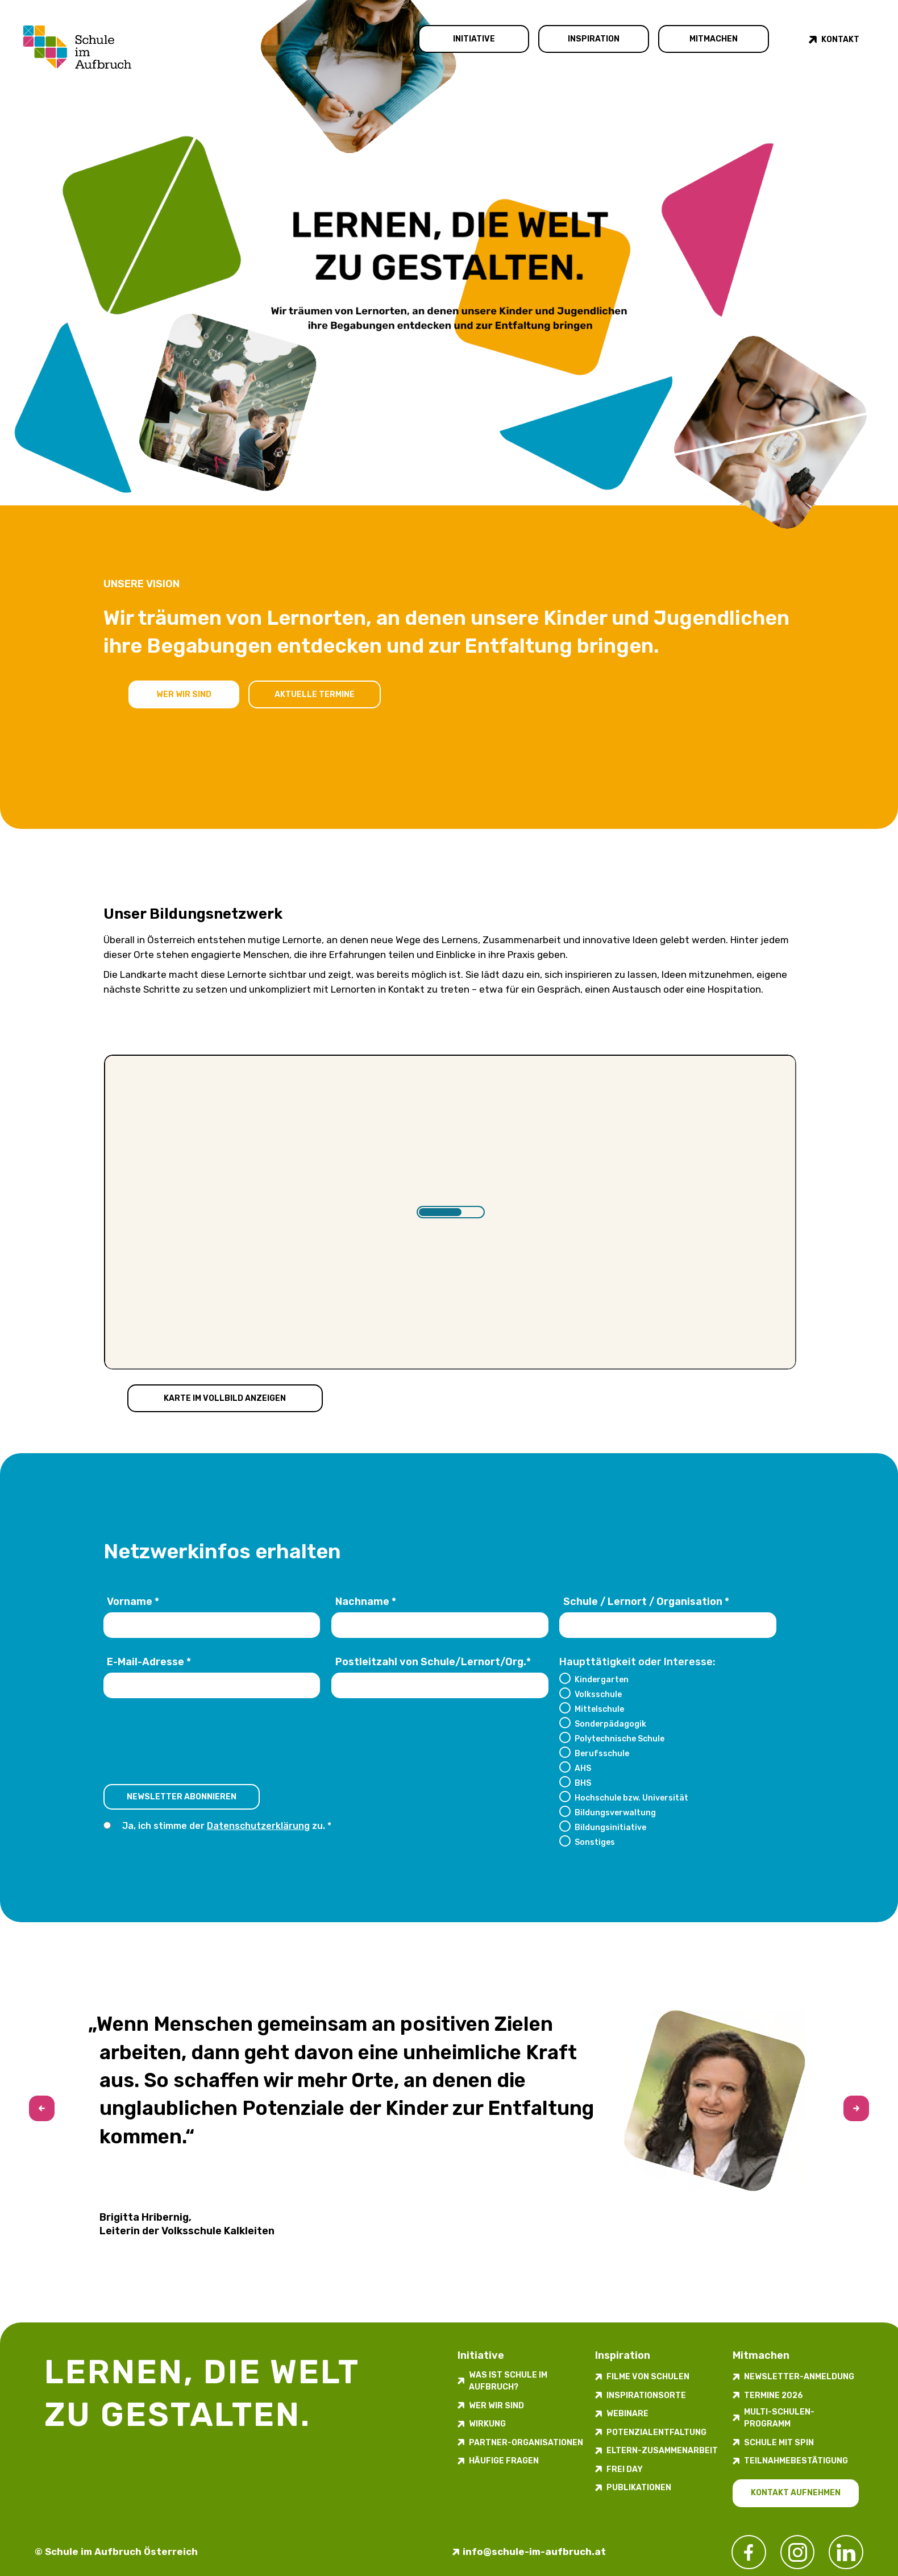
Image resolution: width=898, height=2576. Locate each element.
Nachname (365, 1601)
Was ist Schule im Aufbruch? (508, 2381)
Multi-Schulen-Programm (779, 2418)
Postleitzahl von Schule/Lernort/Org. (433, 1662)
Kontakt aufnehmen (796, 2493)
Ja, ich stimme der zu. (224, 1825)
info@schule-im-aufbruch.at (534, 2551)
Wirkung (487, 2424)
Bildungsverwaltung (615, 1812)
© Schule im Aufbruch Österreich (116, 2551)
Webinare (627, 2414)
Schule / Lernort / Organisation (646, 1601)
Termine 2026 (773, 2395)
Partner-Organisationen (526, 2443)
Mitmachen (713, 39)
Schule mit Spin (779, 2443)
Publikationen (638, 2487)
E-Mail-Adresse (149, 1662)
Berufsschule (602, 1753)
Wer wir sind (183, 694)
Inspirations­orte (646, 2395)
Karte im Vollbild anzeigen (225, 1398)
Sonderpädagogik (610, 1723)
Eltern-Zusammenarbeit (662, 2450)
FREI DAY (624, 2469)
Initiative (474, 39)
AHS (583, 1768)
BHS (583, 1782)
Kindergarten (602, 1679)
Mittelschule (599, 1709)
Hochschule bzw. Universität (631, 1797)
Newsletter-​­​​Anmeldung (799, 2377)
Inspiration (594, 39)
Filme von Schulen (647, 2377)
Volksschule (598, 1694)
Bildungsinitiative (610, 1827)
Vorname (133, 1601)
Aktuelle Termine (315, 694)
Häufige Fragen (504, 2461)
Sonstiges (595, 1842)
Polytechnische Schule (619, 1738)
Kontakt (840, 39)
